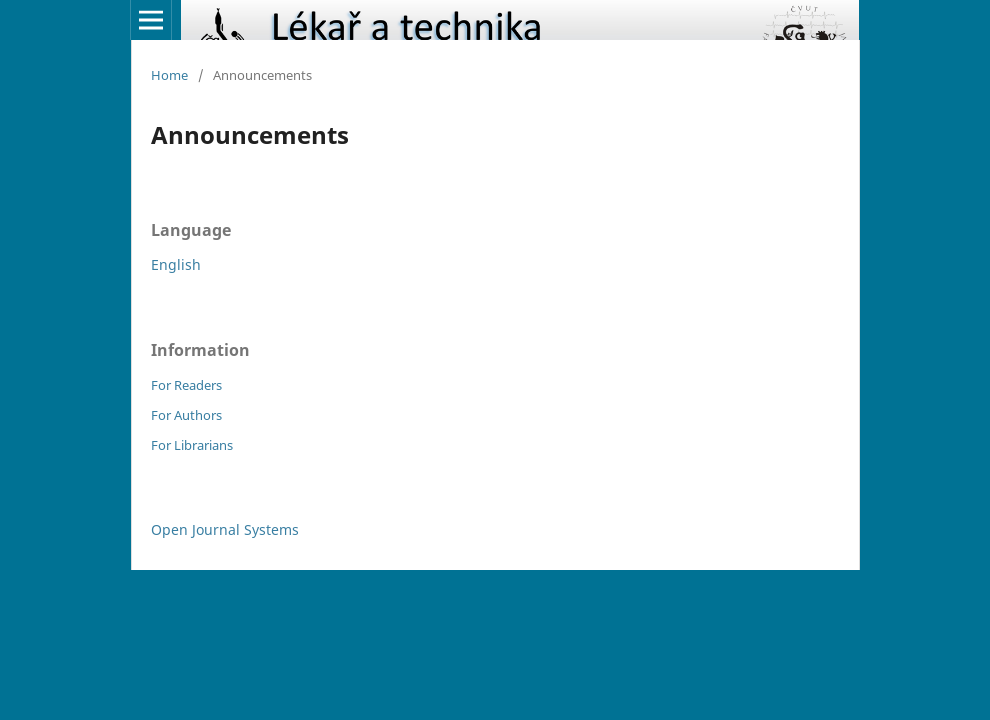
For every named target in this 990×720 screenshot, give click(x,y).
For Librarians (192, 445)
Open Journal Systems (225, 529)
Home (169, 75)
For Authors (186, 415)
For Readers (186, 385)
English (176, 264)
